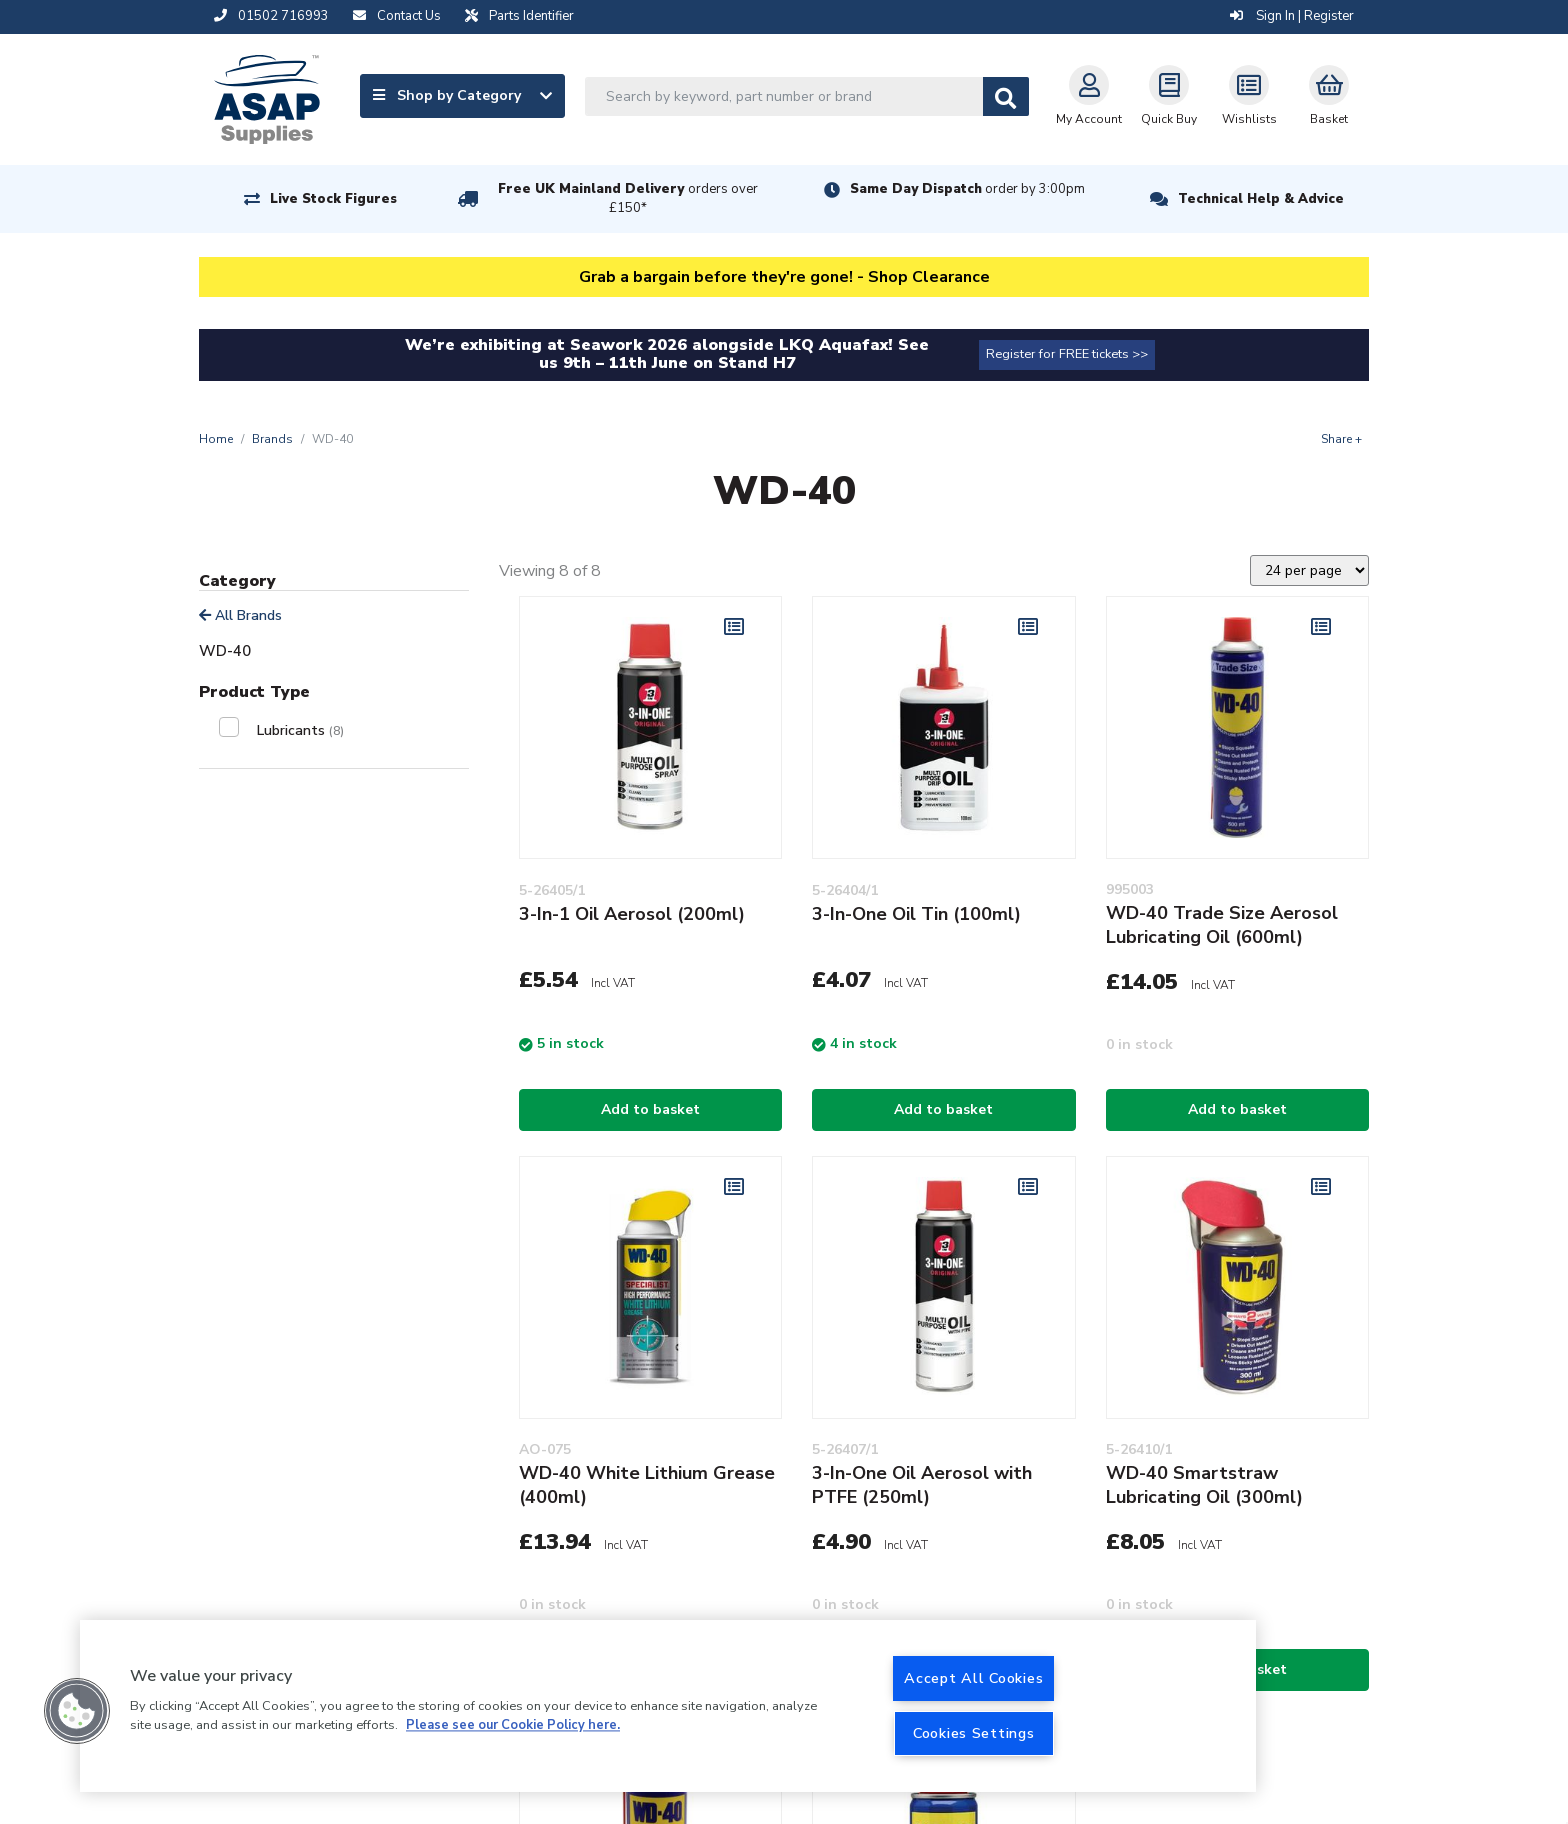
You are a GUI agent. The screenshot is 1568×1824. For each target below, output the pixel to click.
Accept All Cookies (973, 1678)
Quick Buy (1169, 96)
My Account (1089, 96)
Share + (1341, 439)
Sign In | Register (1292, 16)
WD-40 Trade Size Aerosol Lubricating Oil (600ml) (1222, 925)
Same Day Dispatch (967, 189)
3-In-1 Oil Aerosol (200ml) (632, 914)
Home (216, 439)
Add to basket (650, 1109)
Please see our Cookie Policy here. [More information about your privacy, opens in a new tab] (513, 1726)
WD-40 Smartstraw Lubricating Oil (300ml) (1204, 1485)
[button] (77, 1711)
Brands (272, 439)
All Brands (240, 615)
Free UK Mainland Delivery (628, 198)
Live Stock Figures (333, 199)
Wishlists (1249, 96)
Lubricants (300, 730)
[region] (668, 1706)
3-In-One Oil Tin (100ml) (916, 914)
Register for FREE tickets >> (1067, 354)
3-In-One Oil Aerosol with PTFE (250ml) (922, 1485)
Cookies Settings (974, 1733)
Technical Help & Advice (1261, 199)
